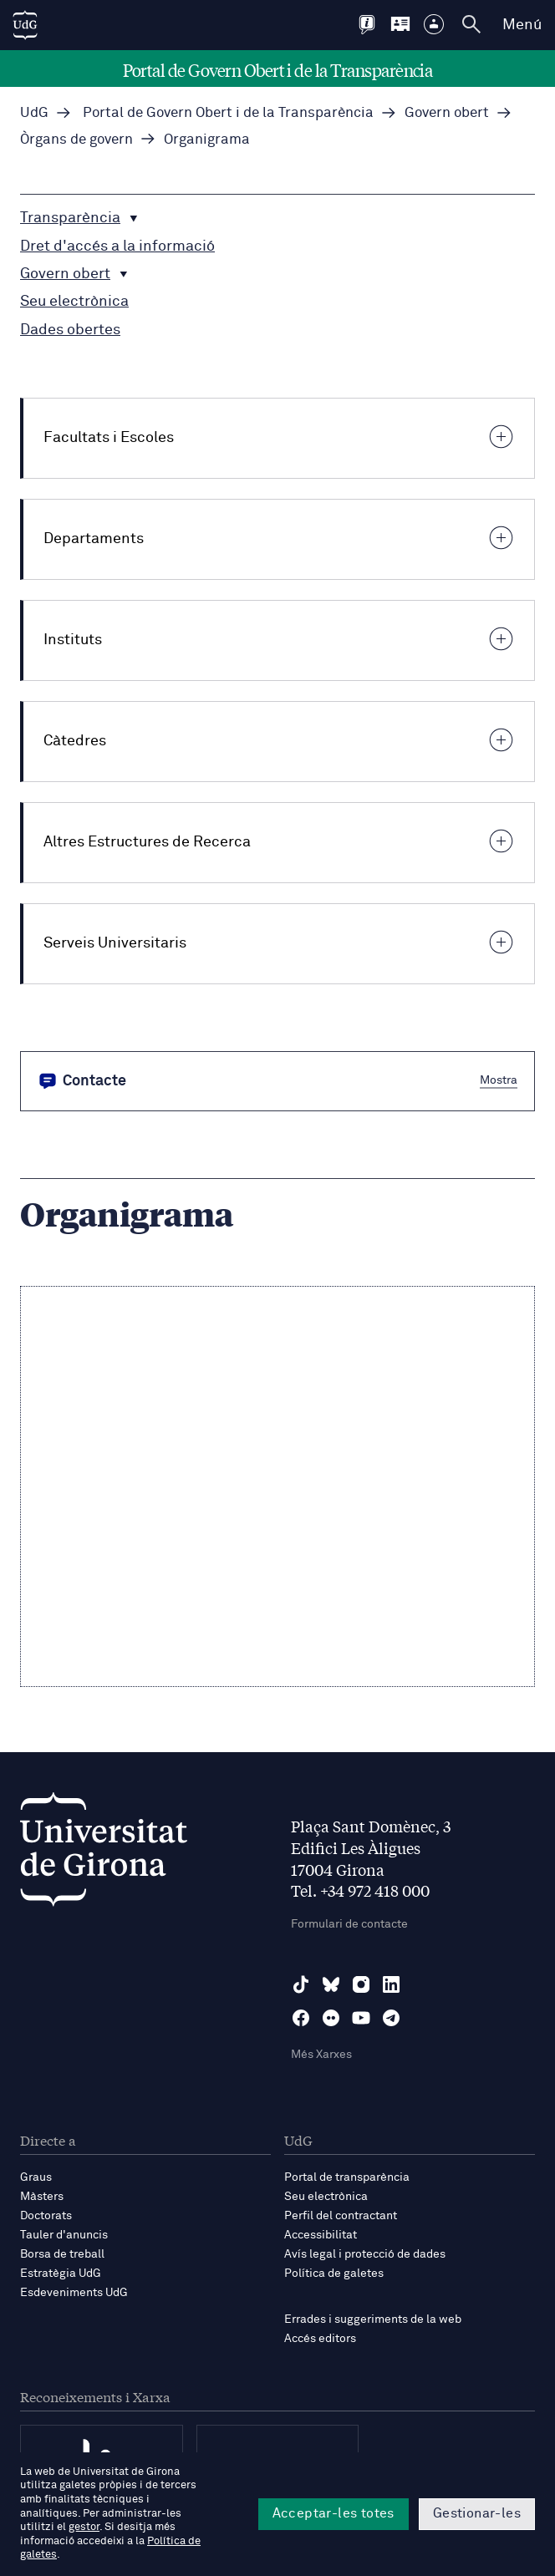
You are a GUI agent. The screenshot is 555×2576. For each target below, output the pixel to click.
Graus (36, 2177)
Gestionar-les (477, 2513)
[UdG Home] (25, 25)
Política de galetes (334, 2273)
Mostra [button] (498, 1080)
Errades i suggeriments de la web (372, 2319)
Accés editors (320, 2339)
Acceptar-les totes (333, 2513)
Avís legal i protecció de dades (365, 2254)
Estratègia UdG (60, 2273)
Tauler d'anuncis (64, 2235)
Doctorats (46, 2216)
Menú (522, 25)
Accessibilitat (320, 2235)
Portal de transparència (347, 2177)
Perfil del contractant (340, 2216)
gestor (84, 2527)
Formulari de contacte (349, 1924)
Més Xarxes (321, 2054)
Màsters (42, 2197)
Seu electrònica (326, 2197)
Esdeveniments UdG (74, 2293)
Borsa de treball (62, 2254)
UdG (34, 113)
